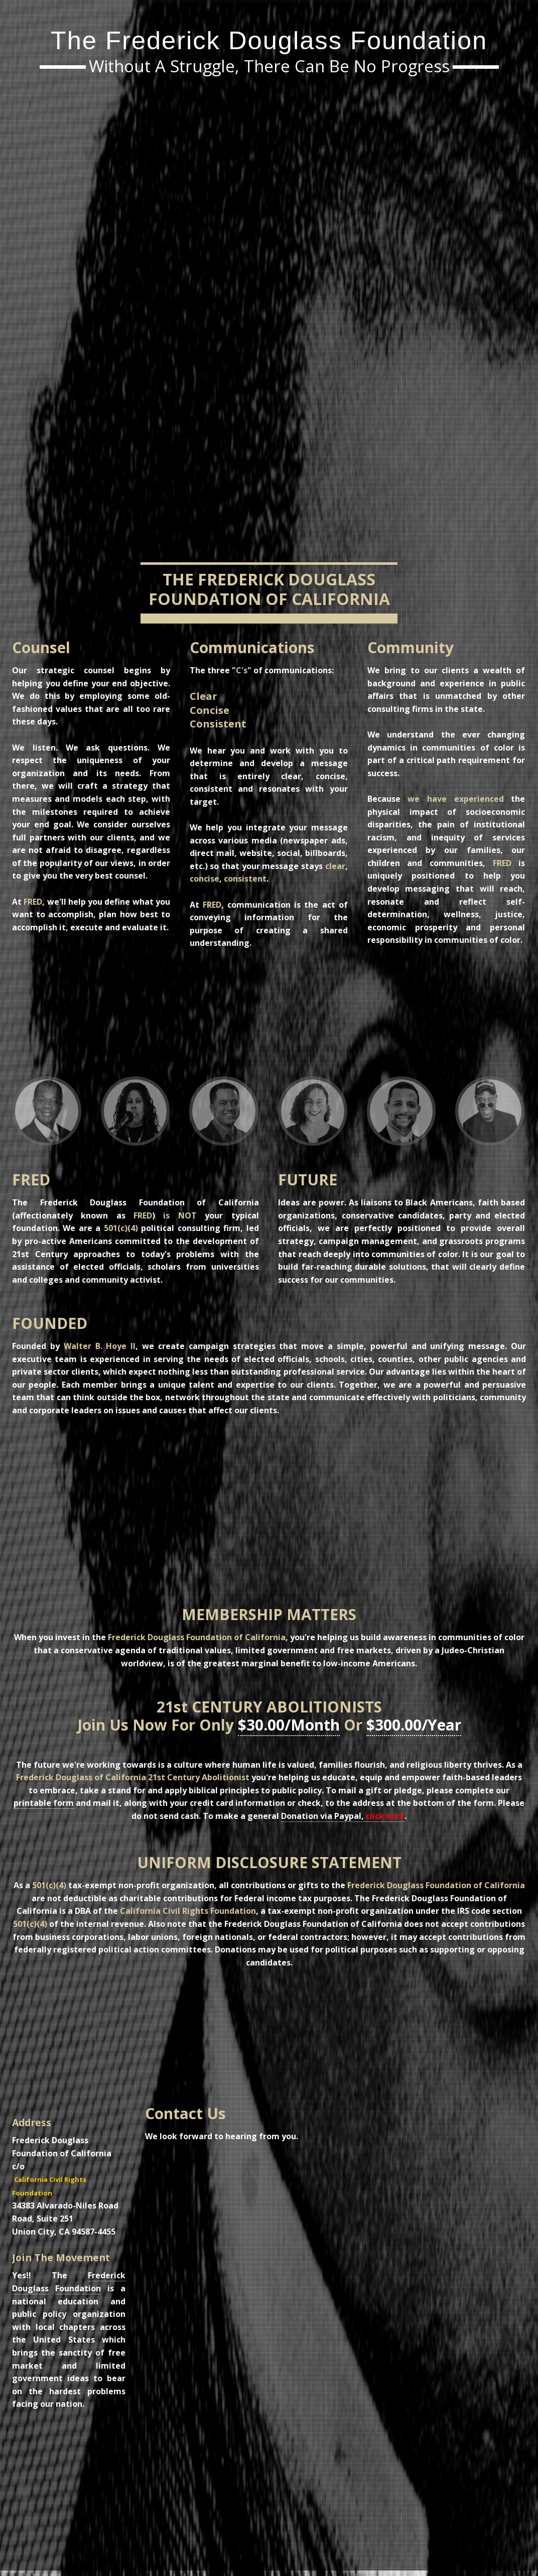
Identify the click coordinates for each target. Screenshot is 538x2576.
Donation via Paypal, (343, 1815)
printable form (44, 1802)
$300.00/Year (413, 1724)
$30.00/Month (289, 1724)
